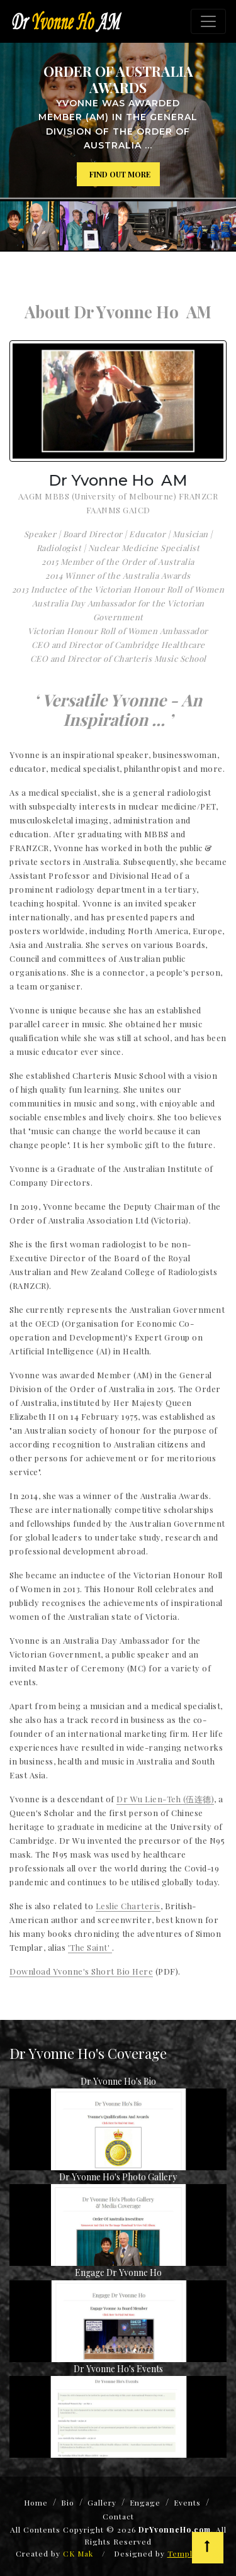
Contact (118, 2516)
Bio (67, 2502)
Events (187, 2502)
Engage (145, 2502)
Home (36, 2502)
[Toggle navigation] (208, 21)
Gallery (101, 2502)
